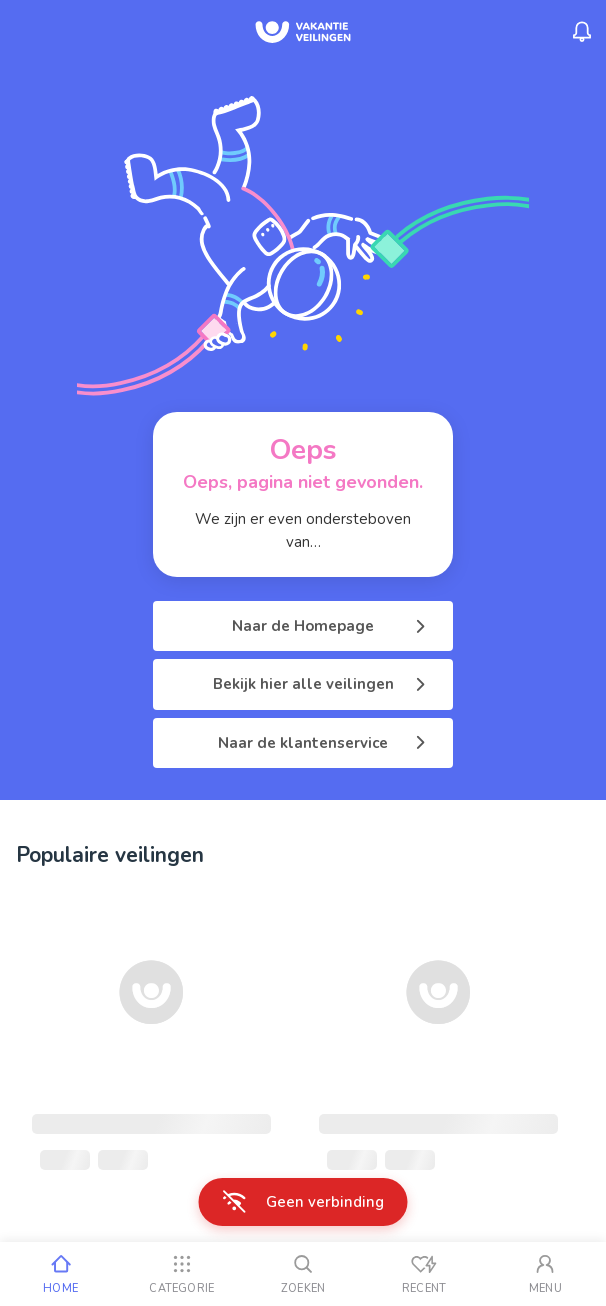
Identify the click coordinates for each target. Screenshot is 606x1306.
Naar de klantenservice (323, 743)
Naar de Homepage (330, 626)
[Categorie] (181, 1274)
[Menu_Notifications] (582, 32)
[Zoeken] (302, 1274)
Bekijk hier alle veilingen (321, 684)
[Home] (60, 1274)
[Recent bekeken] (424, 1274)
